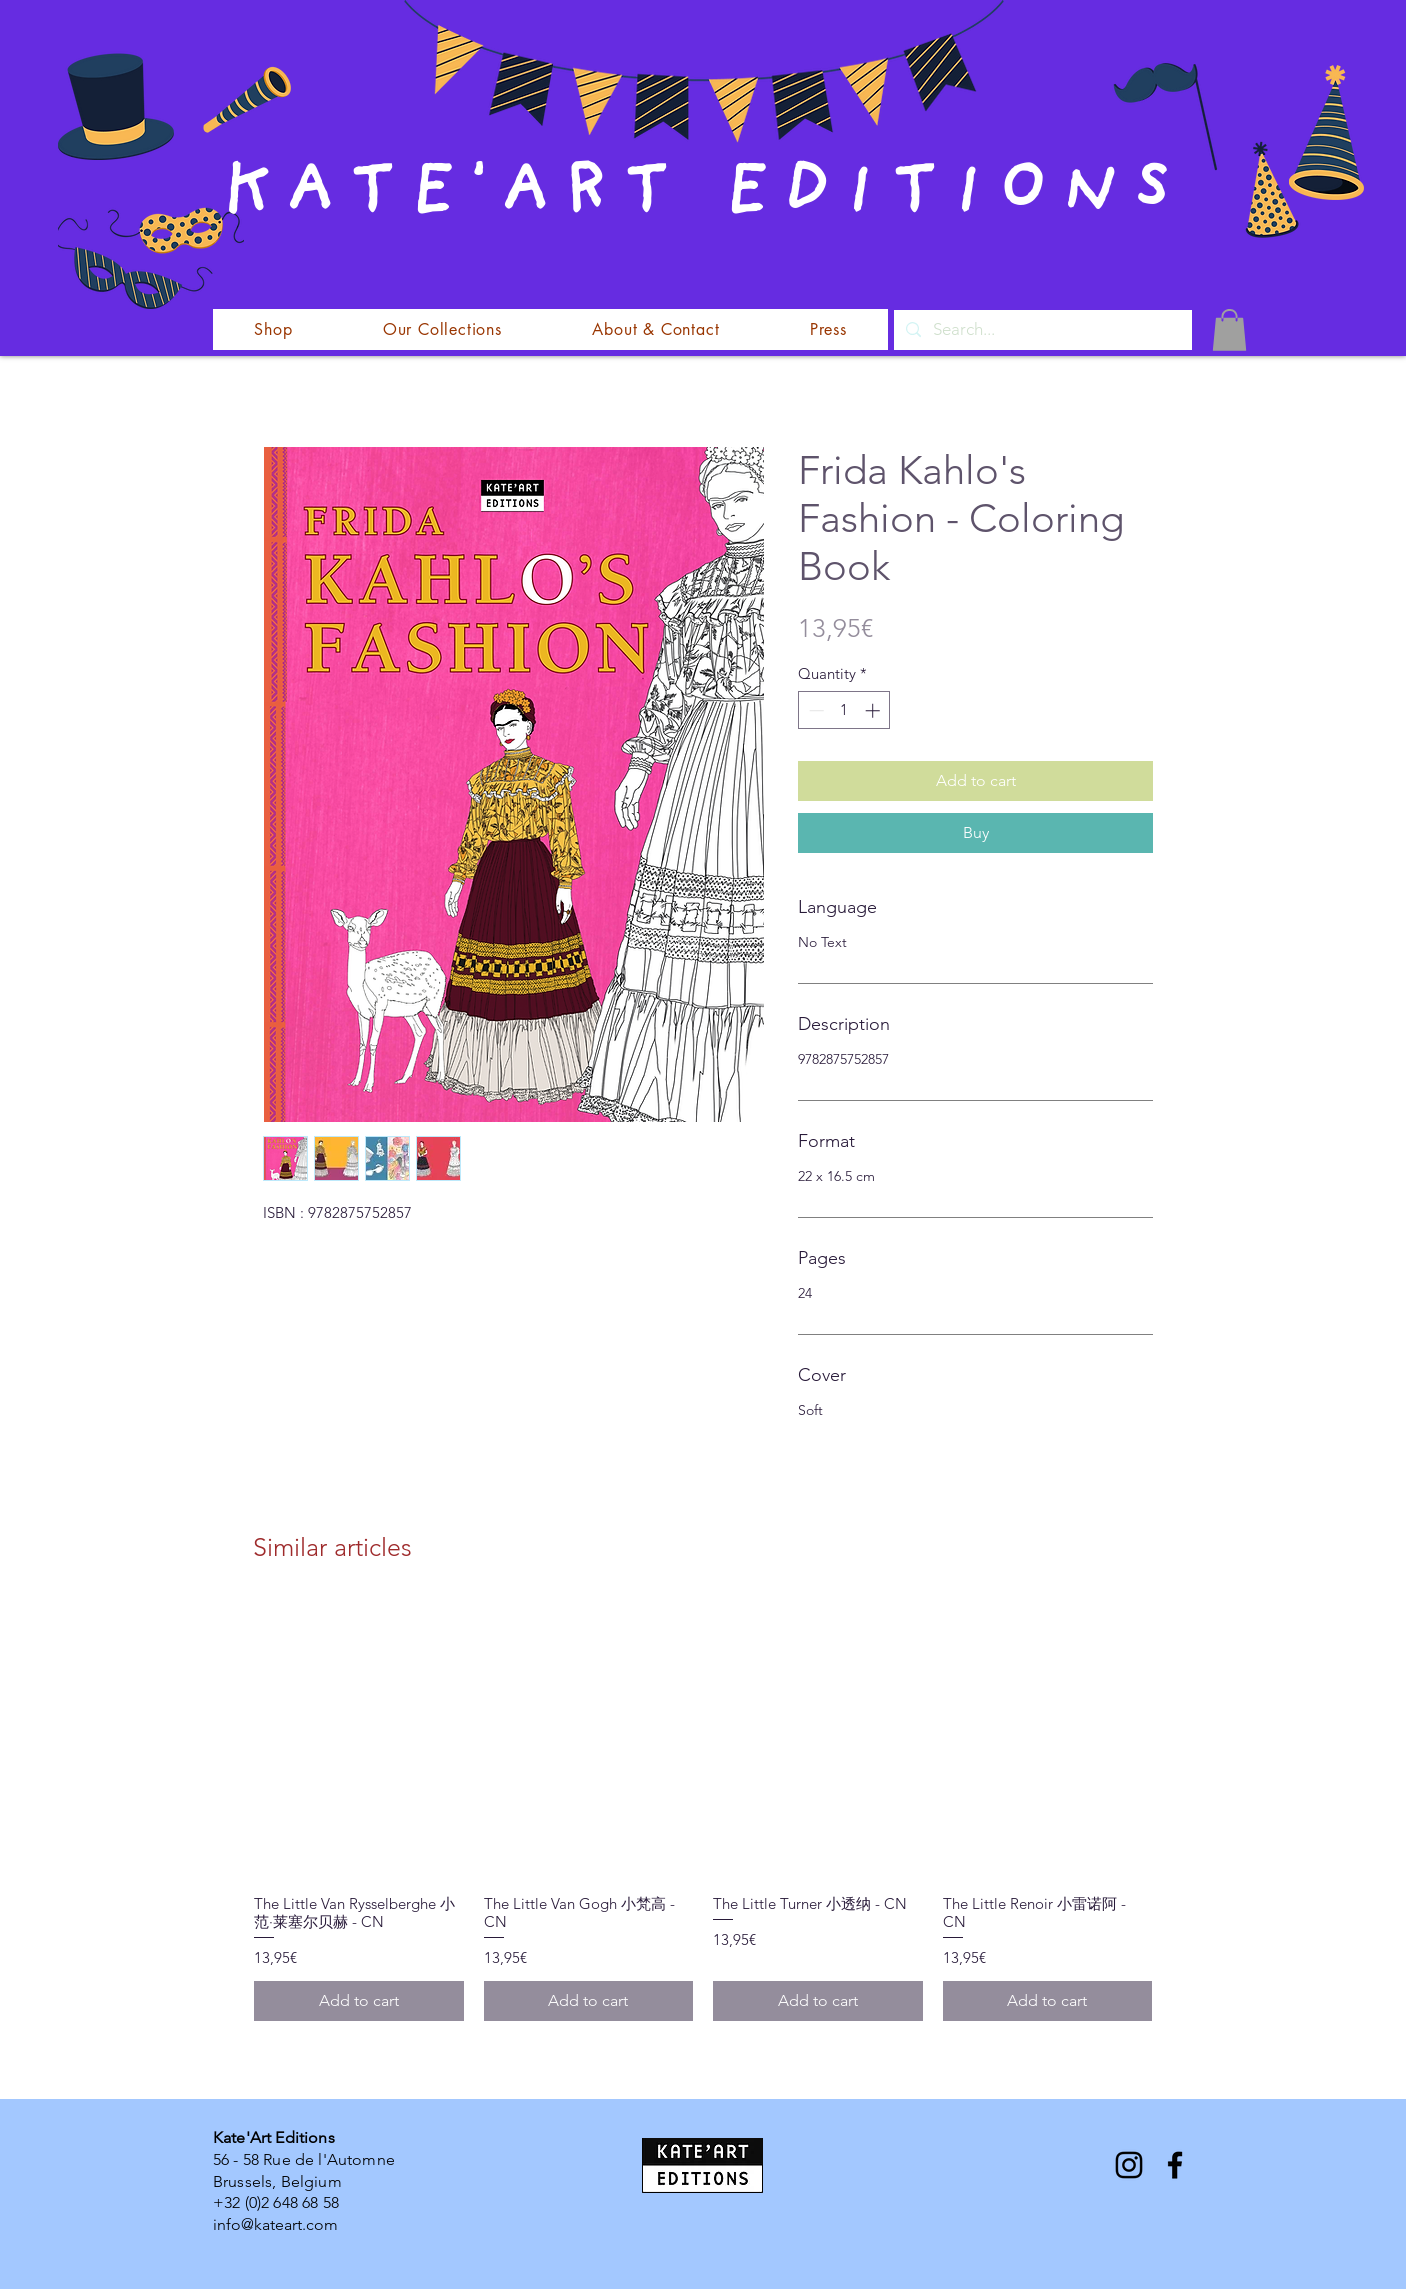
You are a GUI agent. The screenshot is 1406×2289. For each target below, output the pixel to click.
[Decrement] (814, 710)
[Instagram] (1129, 2165)
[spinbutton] (844, 710)
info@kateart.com (275, 2224)
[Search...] (1041, 330)
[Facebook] (1175, 2165)
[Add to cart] (359, 2001)
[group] (703, 1810)
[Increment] (874, 710)
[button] (1229, 330)
